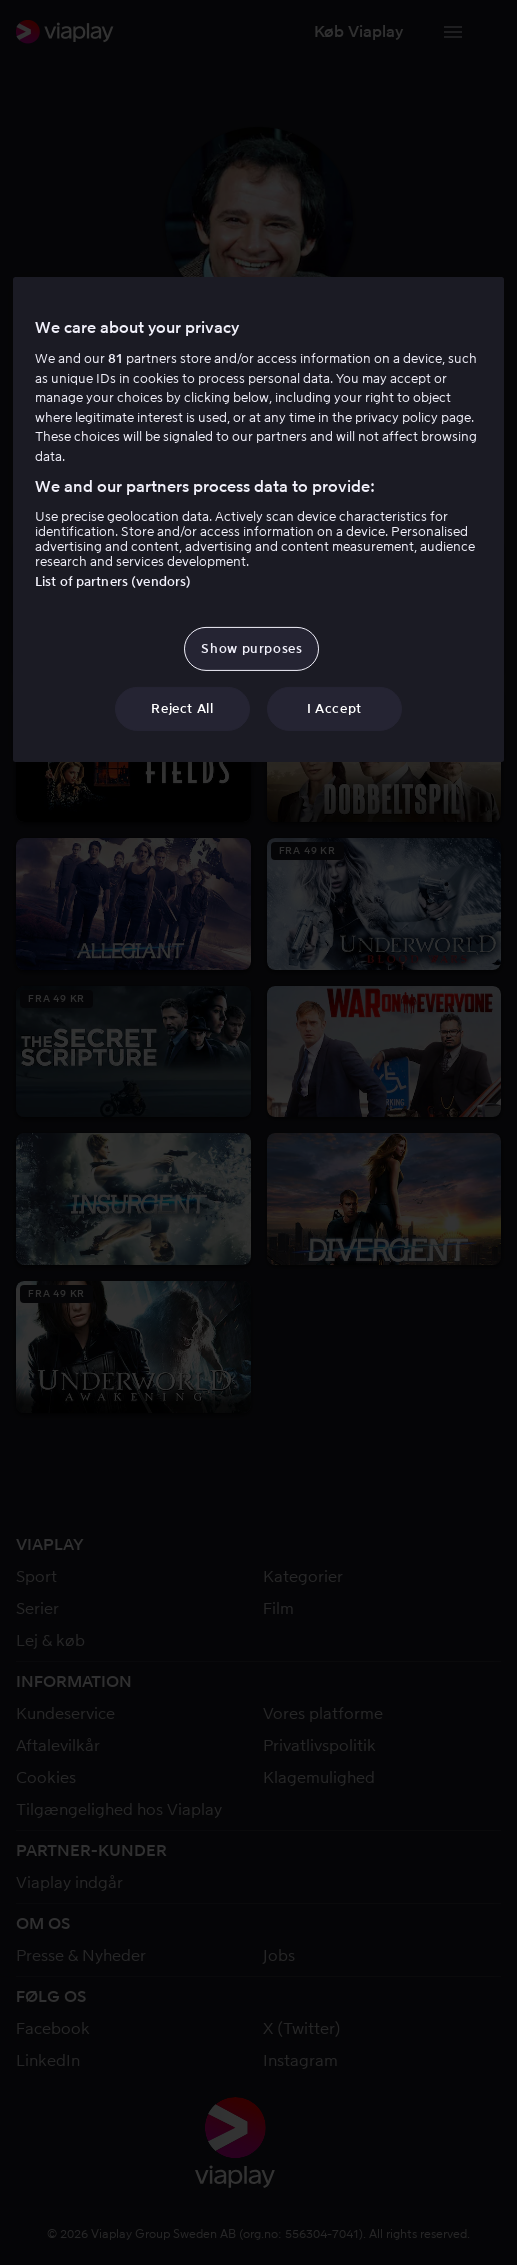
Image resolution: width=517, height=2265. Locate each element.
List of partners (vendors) (113, 581)
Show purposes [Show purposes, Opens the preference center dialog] (251, 648)
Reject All (182, 708)
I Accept (334, 708)
